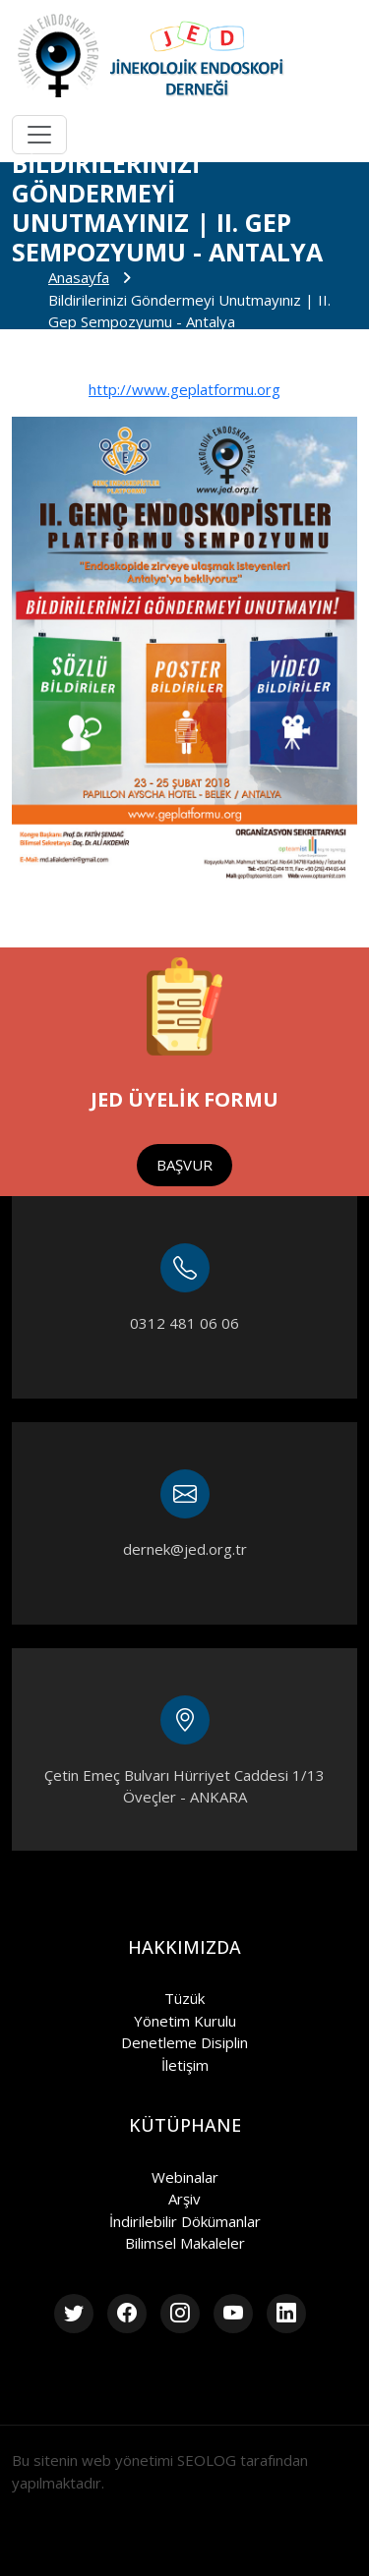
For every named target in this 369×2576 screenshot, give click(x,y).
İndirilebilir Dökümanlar (185, 2221)
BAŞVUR (184, 1164)
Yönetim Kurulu (185, 2021)
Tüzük (184, 1998)
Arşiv (184, 2198)
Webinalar (185, 2177)
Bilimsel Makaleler (185, 2243)
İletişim (185, 2065)
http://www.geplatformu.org (184, 389)
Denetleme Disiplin (184, 2042)
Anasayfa (78, 277)
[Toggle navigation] (39, 134)
